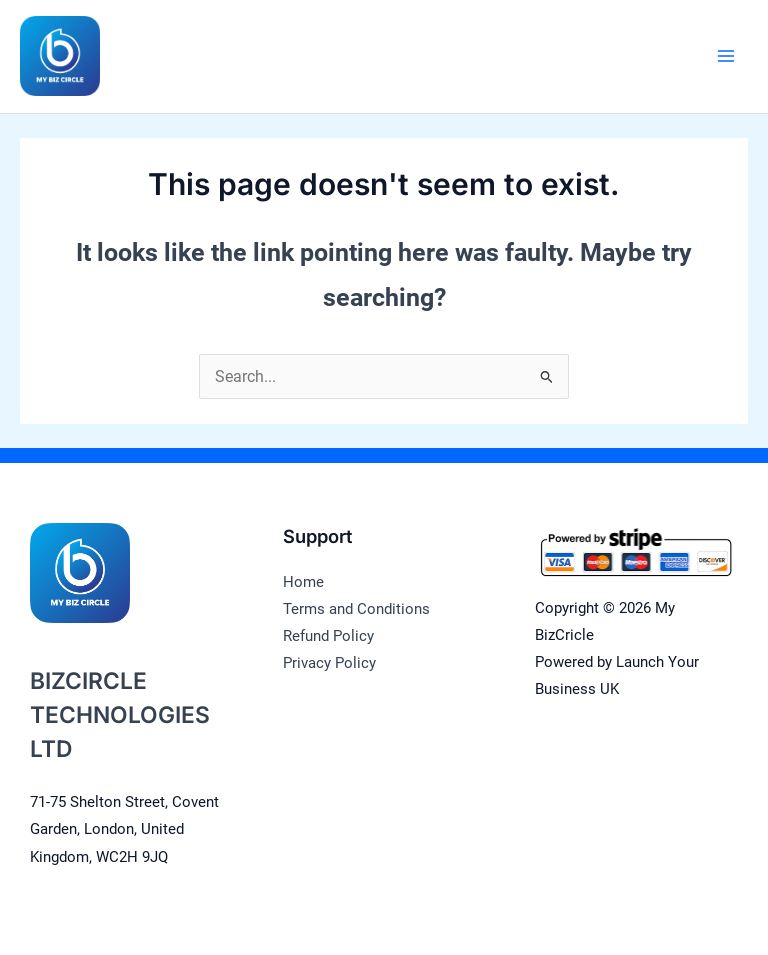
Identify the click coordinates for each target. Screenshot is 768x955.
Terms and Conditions (356, 609)
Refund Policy (328, 636)
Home (303, 582)
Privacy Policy (329, 663)
